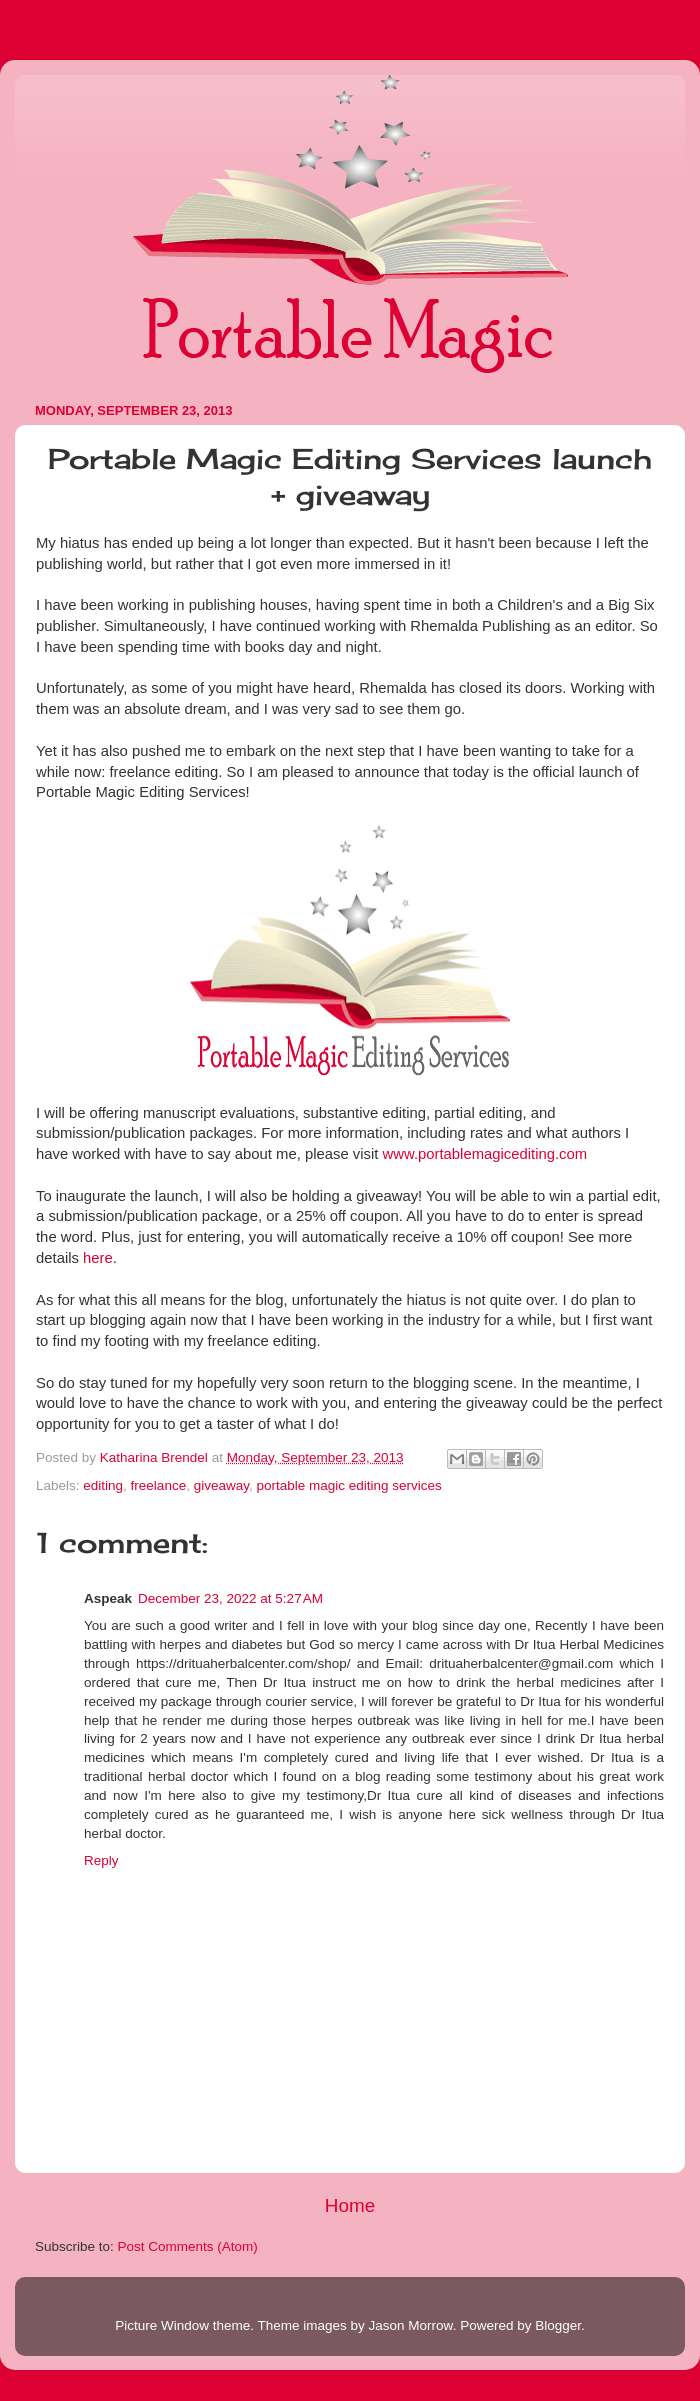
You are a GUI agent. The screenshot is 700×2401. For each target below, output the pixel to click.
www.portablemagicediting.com (485, 1154)
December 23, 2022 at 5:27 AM (230, 1598)
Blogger (558, 2325)
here (98, 1258)
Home (350, 2205)
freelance (159, 1485)
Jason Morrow (411, 2325)
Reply (101, 1860)
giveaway (221, 1485)
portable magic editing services (348, 1485)
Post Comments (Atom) (188, 2246)
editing (103, 1485)
